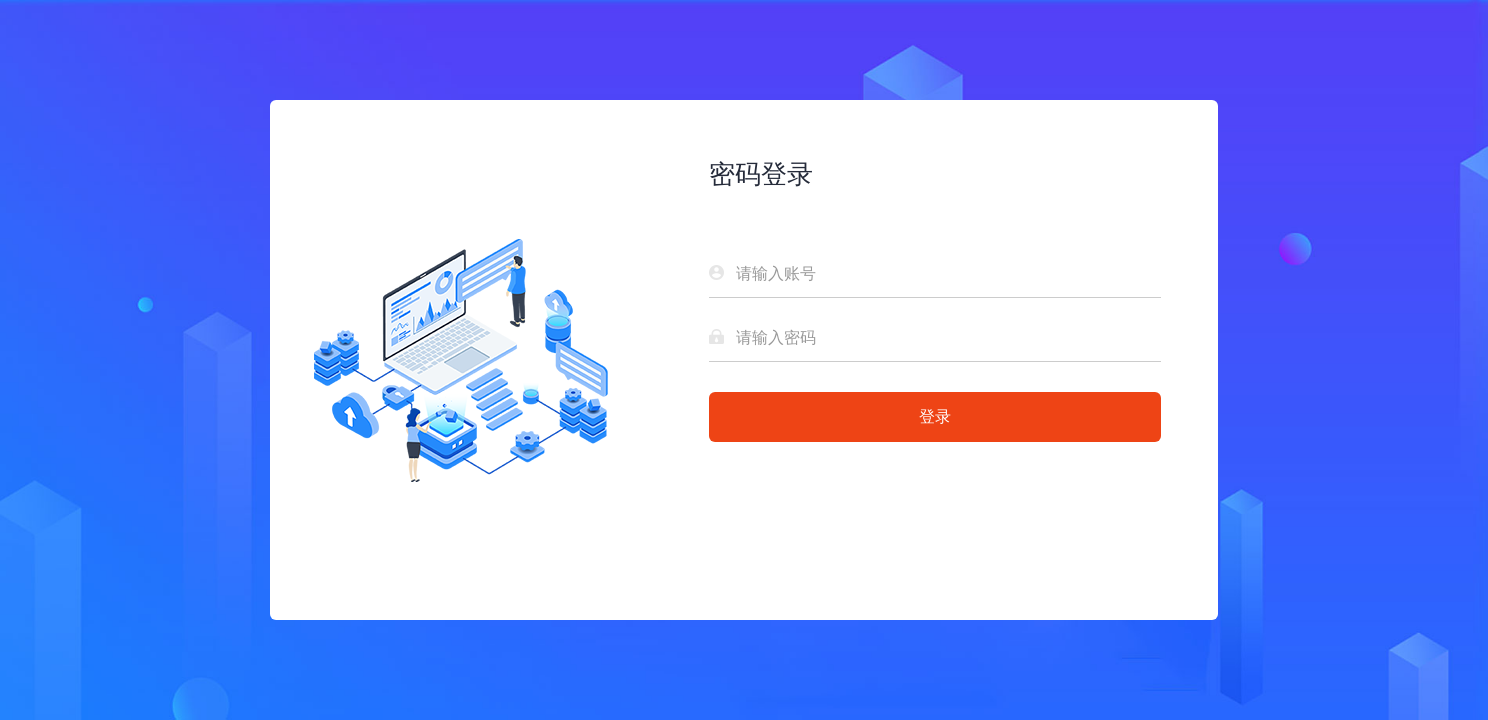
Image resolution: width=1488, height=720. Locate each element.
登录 (935, 416)
